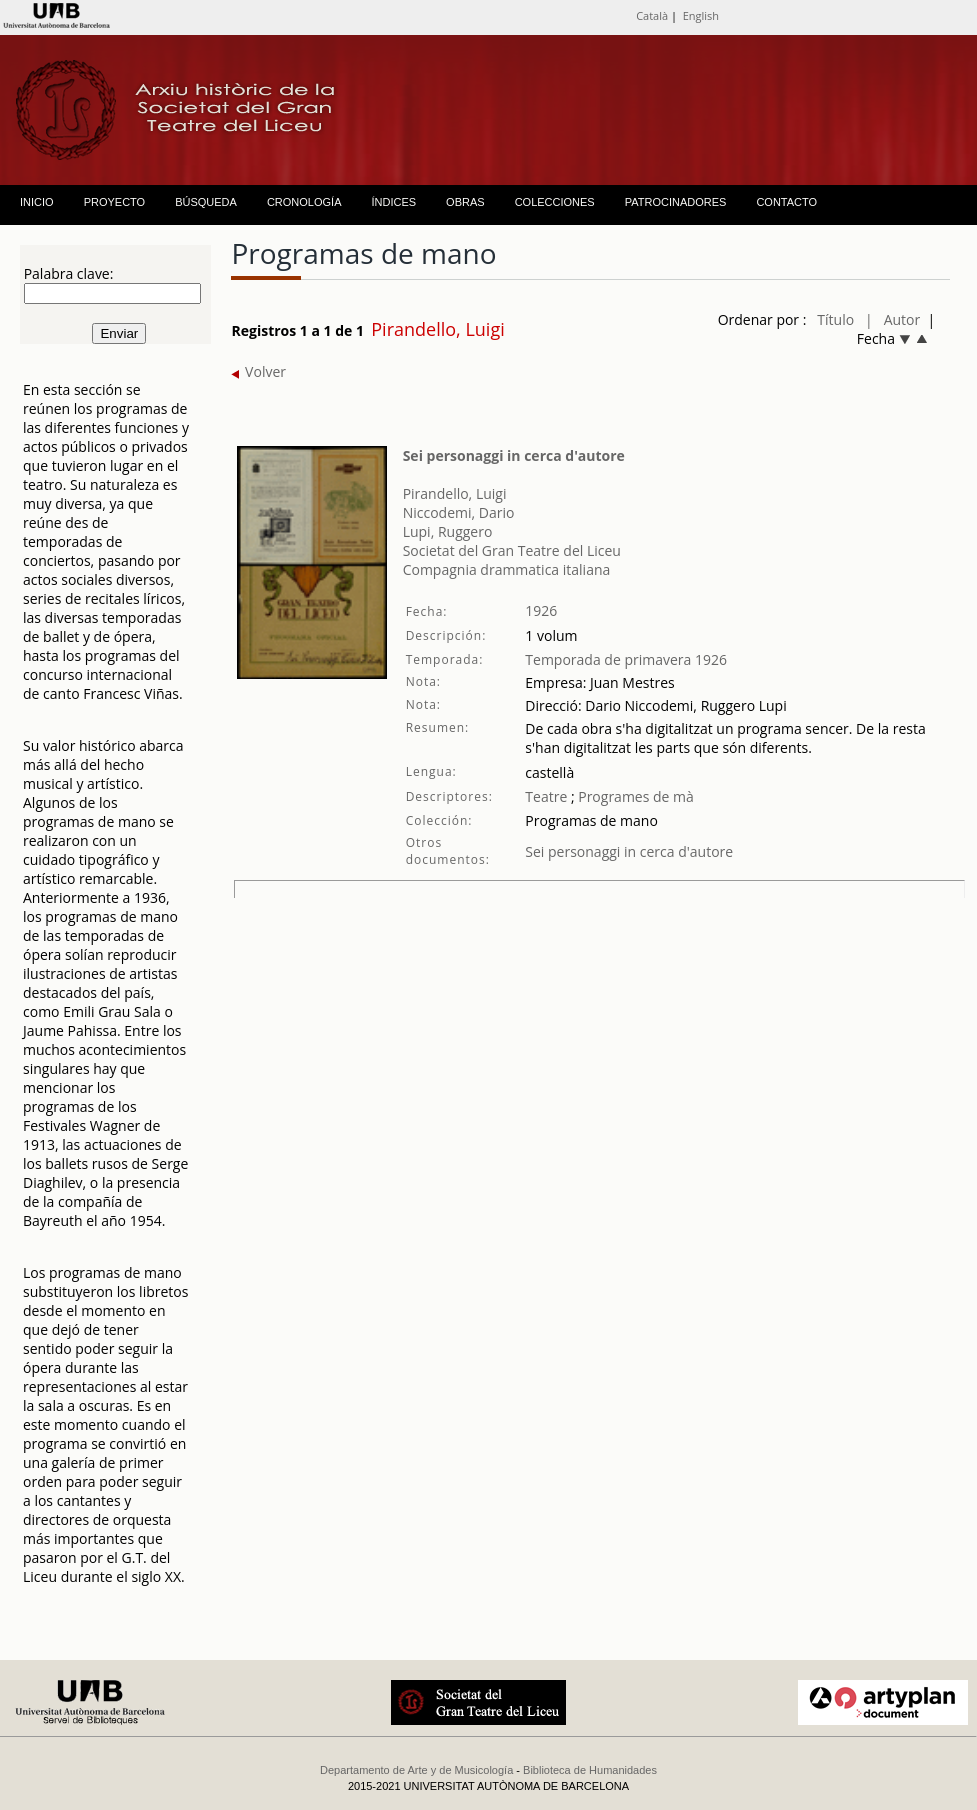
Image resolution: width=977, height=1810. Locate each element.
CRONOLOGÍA (304, 202)
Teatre (546, 796)
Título (835, 319)
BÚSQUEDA (206, 202)
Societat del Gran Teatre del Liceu (512, 550)
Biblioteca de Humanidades (590, 1770)
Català (652, 15)
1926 (541, 610)
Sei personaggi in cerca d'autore (514, 455)
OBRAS (465, 202)
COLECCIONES (555, 202)
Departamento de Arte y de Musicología (416, 1770)
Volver (258, 371)
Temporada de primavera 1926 (626, 659)
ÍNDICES (393, 202)
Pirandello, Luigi (455, 493)
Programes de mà (634, 796)
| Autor (892, 319)
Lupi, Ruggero (448, 531)
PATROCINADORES (676, 202)
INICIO (37, 202)
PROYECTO (115, 202)
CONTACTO (786, 202)
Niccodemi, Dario (459, 512)
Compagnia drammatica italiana (507, 569)
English (701, 15)
